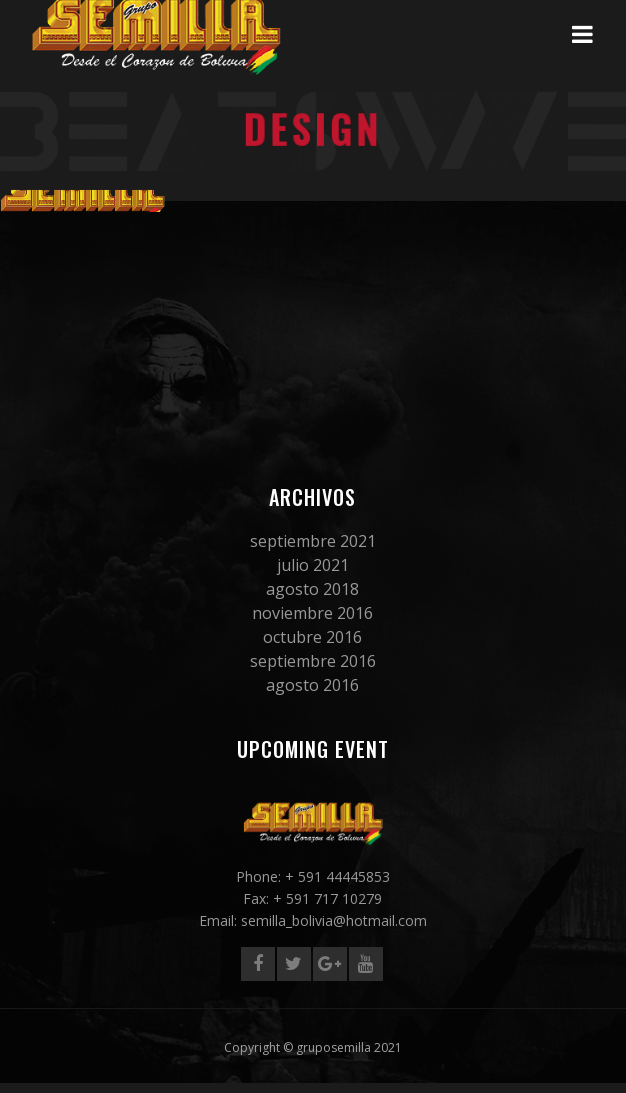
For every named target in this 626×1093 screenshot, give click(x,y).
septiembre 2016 (313, 661)
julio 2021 (313, 565)
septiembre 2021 (313, 541)
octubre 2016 (312, 637)
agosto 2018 (312, 589)
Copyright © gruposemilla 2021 (313, 1047)
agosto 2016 (312, 685)
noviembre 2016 (312, 613)
